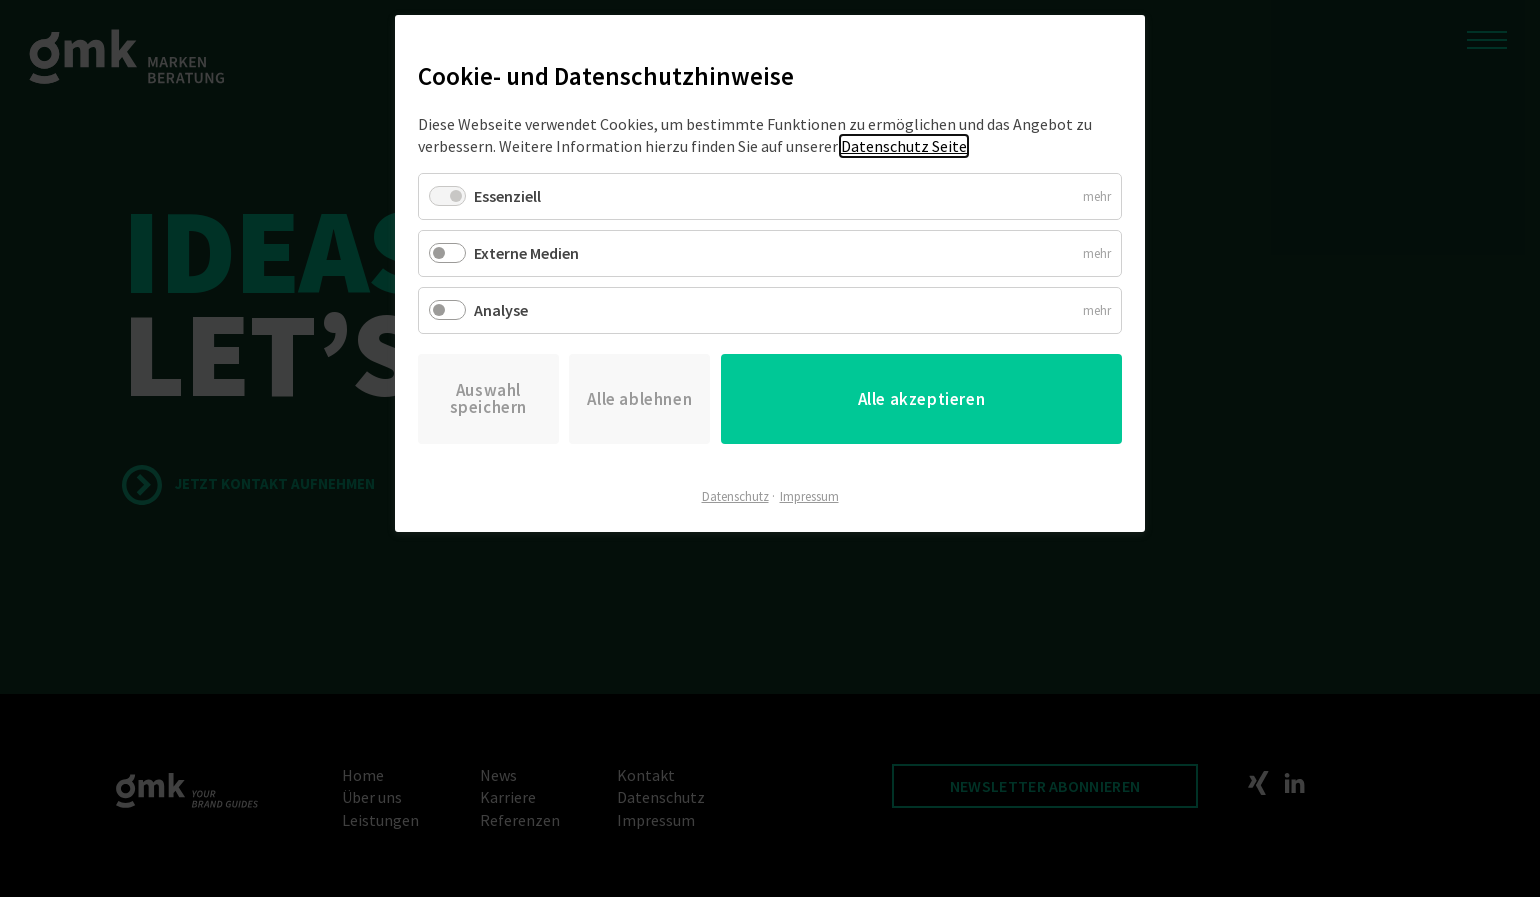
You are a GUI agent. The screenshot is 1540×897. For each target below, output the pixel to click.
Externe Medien (526, 253)
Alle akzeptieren (922, 399)
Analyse (501, 310)
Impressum (809, 496)
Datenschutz (735, 496)
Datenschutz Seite (904, 146)
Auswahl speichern (488, 398)
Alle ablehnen (639, 399)
